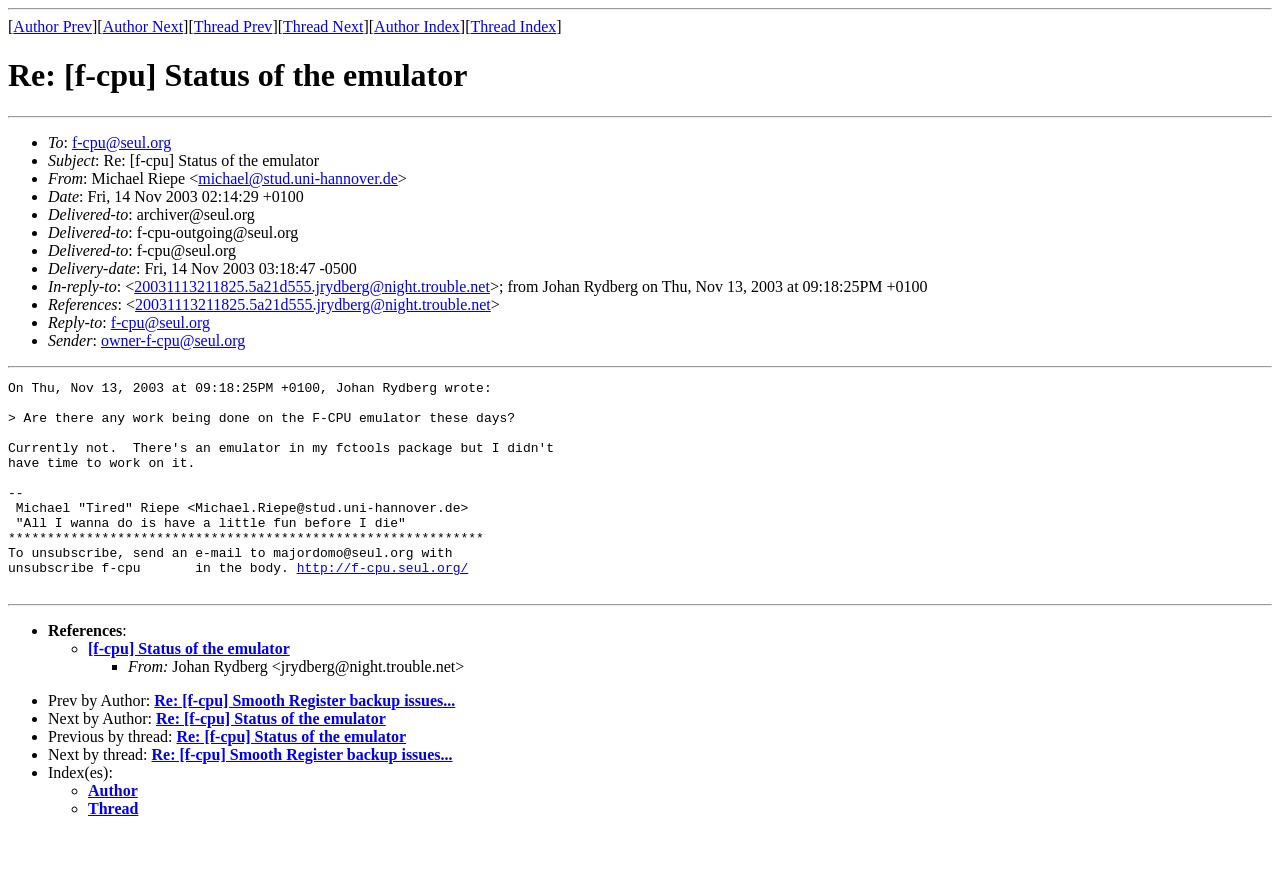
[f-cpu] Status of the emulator (189, 690)
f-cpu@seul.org (121, 142)
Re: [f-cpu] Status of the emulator (271, 760)
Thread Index (514, 26)
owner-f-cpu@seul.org (173, 340)
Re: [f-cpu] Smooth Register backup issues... (304, 742)
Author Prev (52, 26)
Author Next (143, 26)
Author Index (417, 26)
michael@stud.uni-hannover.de (298, 178)
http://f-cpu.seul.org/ (383, 606)
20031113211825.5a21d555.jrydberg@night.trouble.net (312, 286)
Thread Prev (233, 26)
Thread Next (323, 26)
